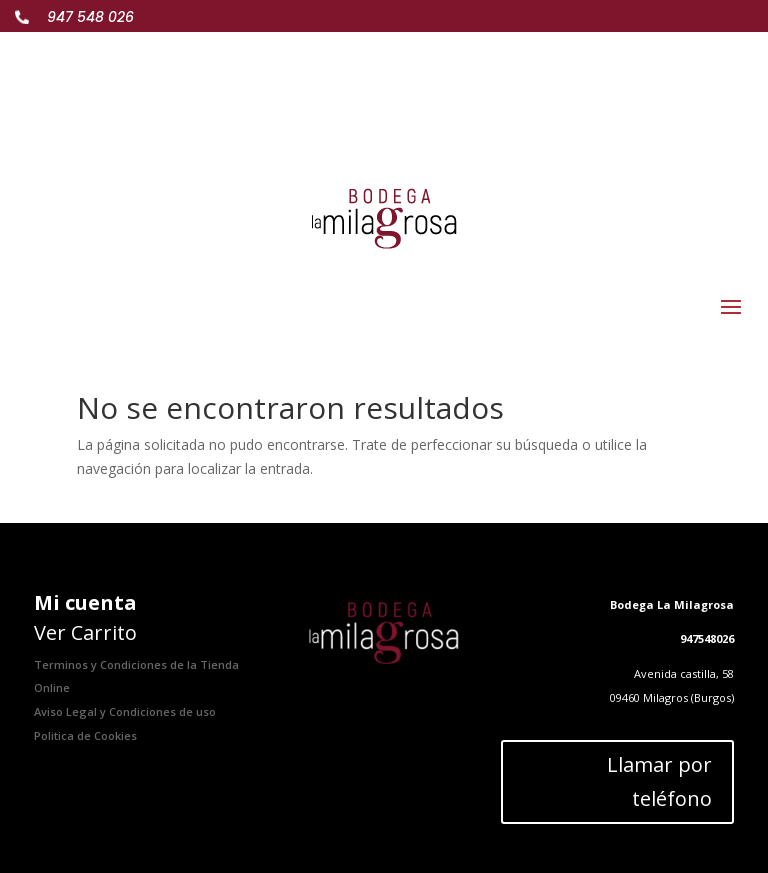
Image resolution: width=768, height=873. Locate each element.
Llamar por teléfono (659, 781)
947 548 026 (90, 17)
